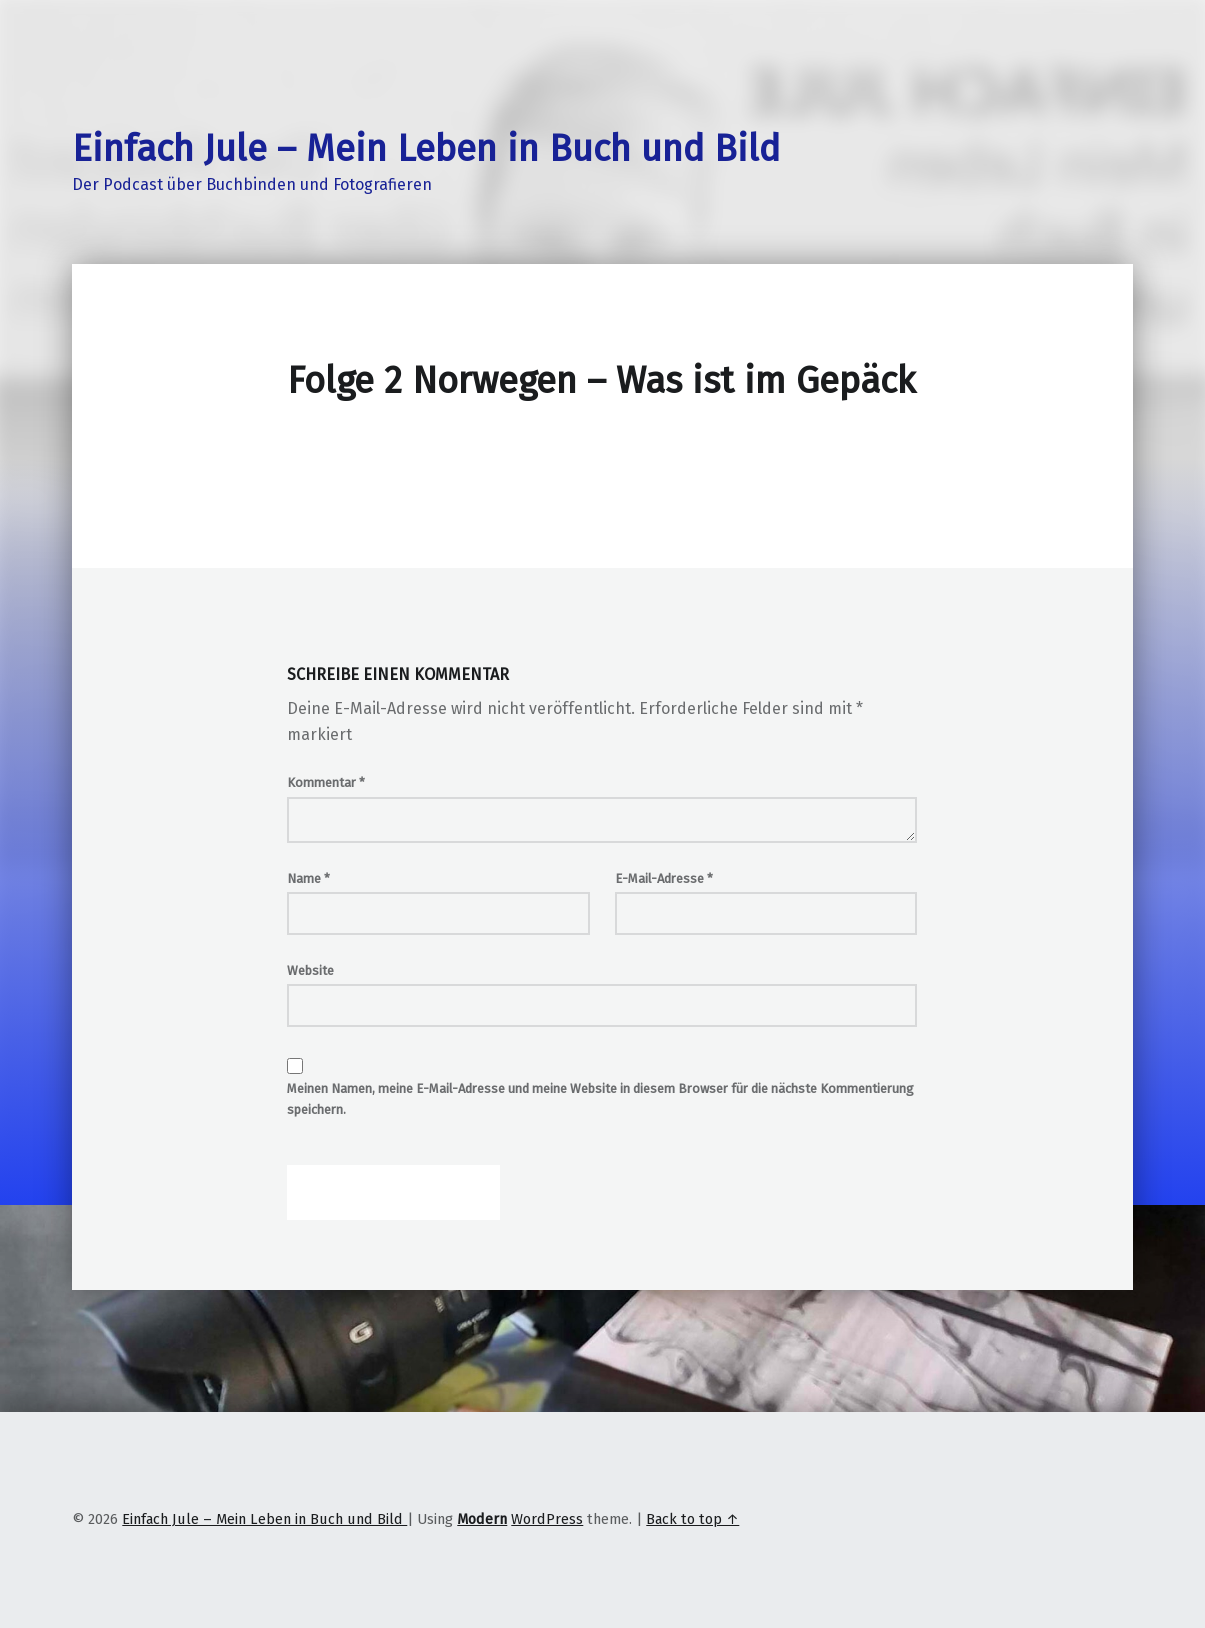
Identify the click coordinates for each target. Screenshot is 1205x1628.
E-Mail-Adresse (664, 878)
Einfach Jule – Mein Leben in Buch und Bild (426, 149)
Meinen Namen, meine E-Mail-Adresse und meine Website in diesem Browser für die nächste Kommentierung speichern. (600, 1099)
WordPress (547, 1519)
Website (310, 970)
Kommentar (326, 782)
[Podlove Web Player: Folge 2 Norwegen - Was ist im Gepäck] (602, 460)
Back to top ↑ (692, 1519)
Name (308, 878)
